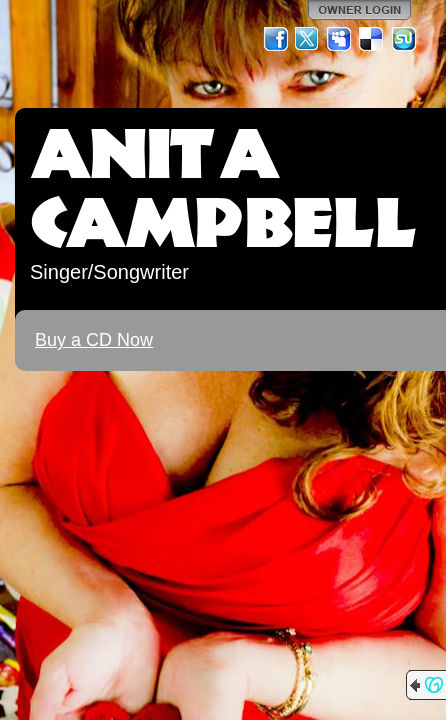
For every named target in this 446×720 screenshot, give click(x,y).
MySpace (340, 39)
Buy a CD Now (94, 340)
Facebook (276, 39)
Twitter (308, 39)
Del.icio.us (372, 39)
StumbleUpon (404, 39)
